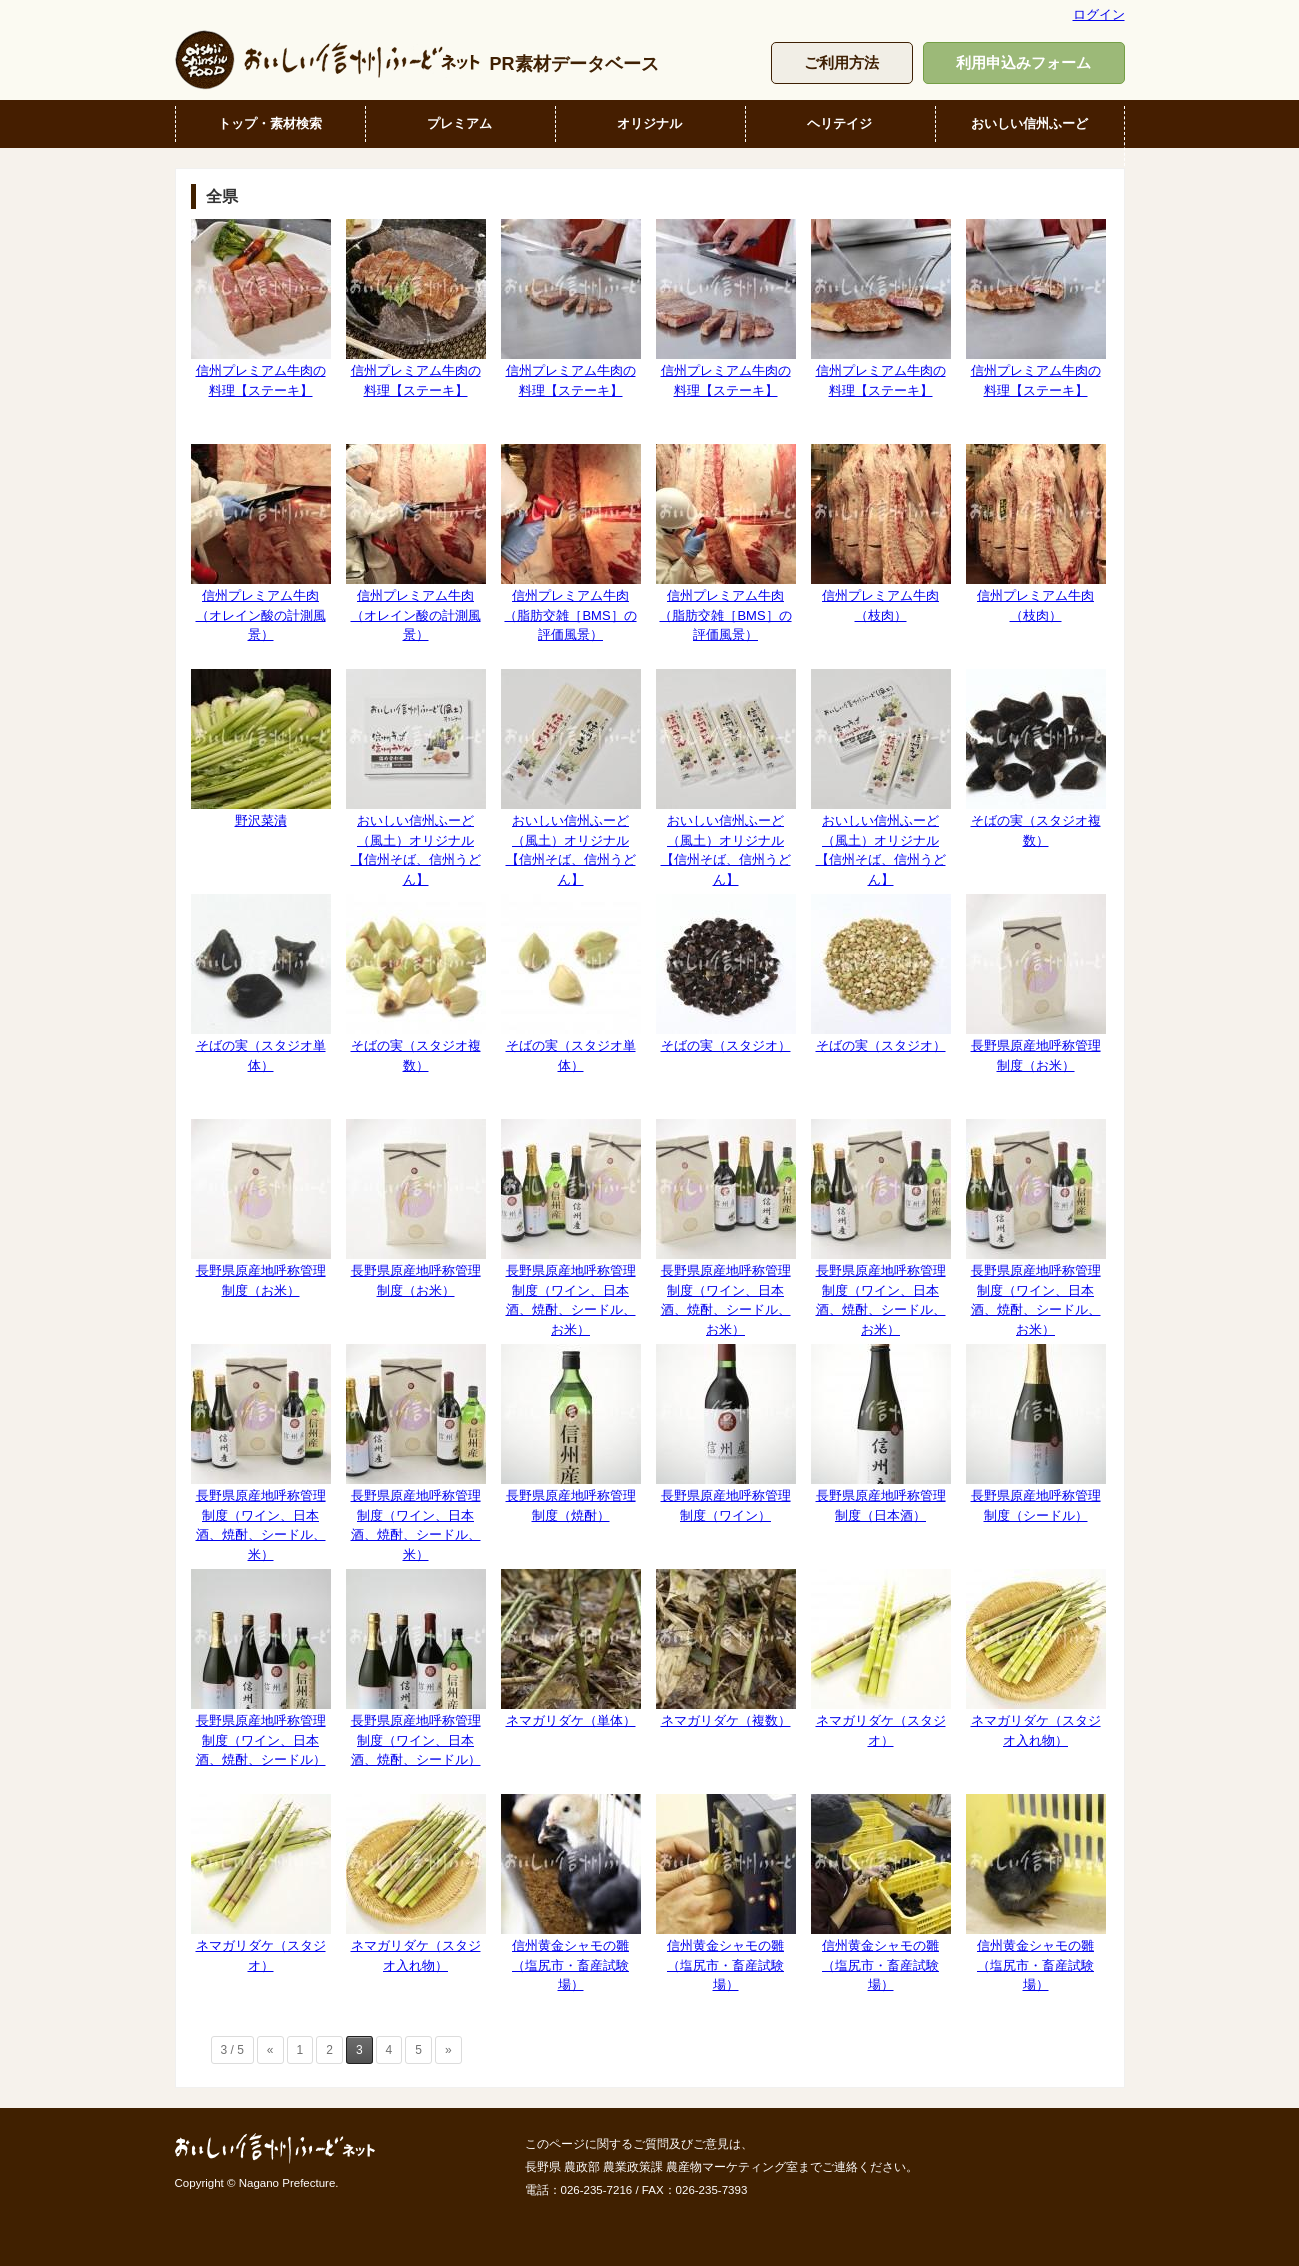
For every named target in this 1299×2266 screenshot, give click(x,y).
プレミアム (459, 123)
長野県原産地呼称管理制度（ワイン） (726, 1433)
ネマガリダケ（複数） (726, 1648)
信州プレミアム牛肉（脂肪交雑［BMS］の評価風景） (571, 543)
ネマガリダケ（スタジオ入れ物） (1036, 1658)
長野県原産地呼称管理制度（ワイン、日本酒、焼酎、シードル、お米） (571, 1227)
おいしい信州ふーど (1029, 123)
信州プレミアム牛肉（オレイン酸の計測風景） (261, 543)
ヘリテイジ (839, 123)
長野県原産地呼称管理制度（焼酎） (571, 1433)
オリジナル (649, 123)
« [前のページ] (270, 2050)
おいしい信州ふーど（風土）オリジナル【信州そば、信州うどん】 (416, 777)
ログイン (1099, 14)
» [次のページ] (448, 2050)
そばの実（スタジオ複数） (1036, 758)
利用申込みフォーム (1023, 62)
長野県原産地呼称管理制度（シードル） (1036, 1433)
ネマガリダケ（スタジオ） (881, 1658)
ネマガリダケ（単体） (571, 1648)
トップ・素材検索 (270, 123)
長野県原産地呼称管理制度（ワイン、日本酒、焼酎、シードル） (261, 1668)
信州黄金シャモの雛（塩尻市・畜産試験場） (571, 1893)
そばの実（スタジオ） (726, 973)
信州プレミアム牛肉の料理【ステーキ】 (261, 308)
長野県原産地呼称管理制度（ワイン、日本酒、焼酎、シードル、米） (261, 1452)
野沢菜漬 (261, 748)
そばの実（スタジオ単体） (261, 983)
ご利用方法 (841, 62)
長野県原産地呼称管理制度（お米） (1036, 983)
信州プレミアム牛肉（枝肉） (881, 533)
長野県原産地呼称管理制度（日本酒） (881, 1433)
